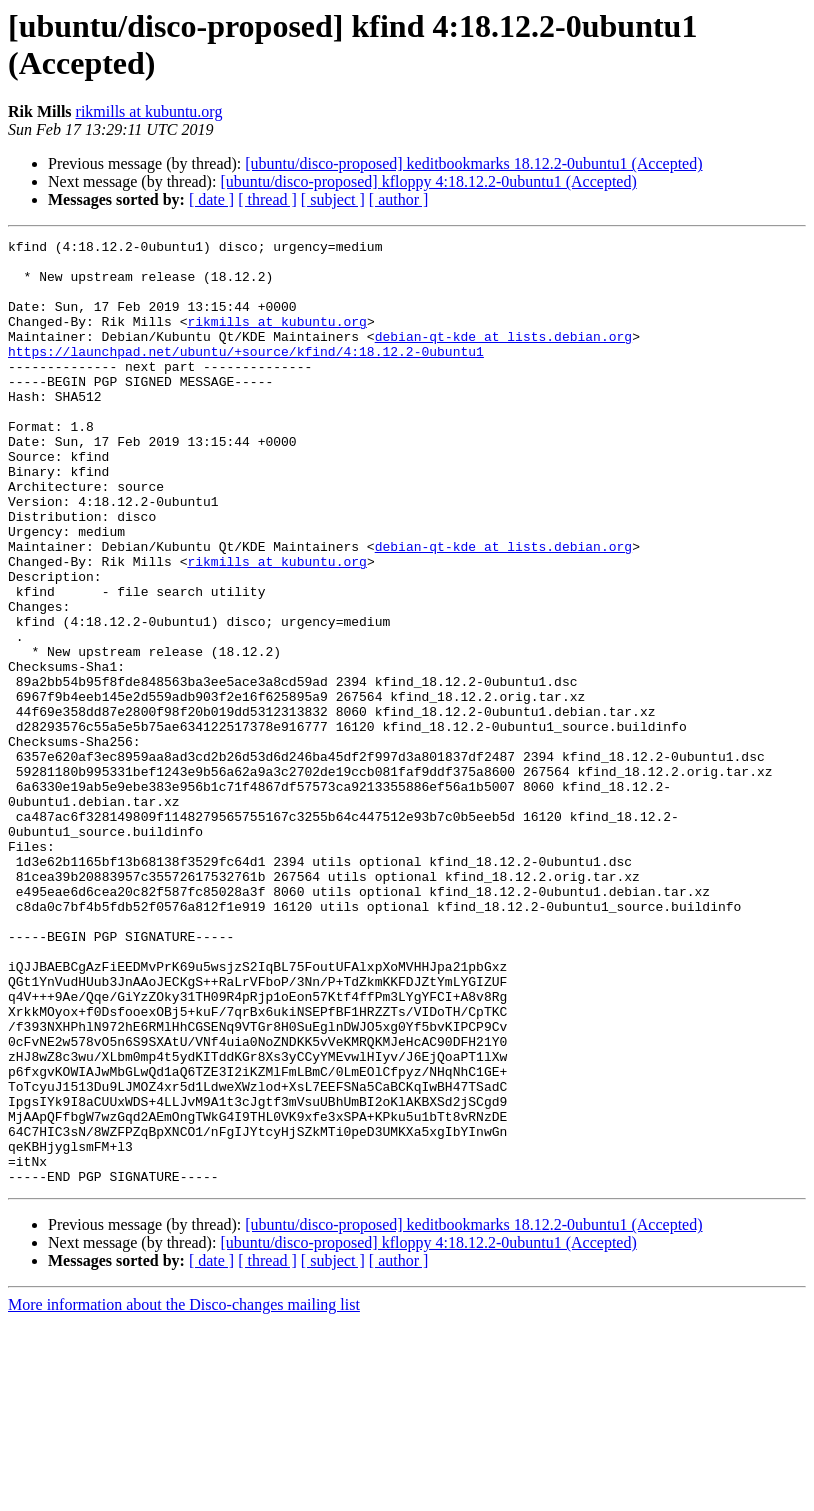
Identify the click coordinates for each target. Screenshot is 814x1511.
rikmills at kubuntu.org (149, 111)
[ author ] (399, 199)
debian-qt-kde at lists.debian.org (503, 357)
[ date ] (211, 199)
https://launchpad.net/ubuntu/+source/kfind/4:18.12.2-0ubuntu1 (246, 375)
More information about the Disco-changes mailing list (184, 1493)
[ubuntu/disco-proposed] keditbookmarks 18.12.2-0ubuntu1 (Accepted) (473, 163)
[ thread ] (267, 199)
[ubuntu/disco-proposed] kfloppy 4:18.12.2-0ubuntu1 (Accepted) (428, 181)
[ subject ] (333, 199)
